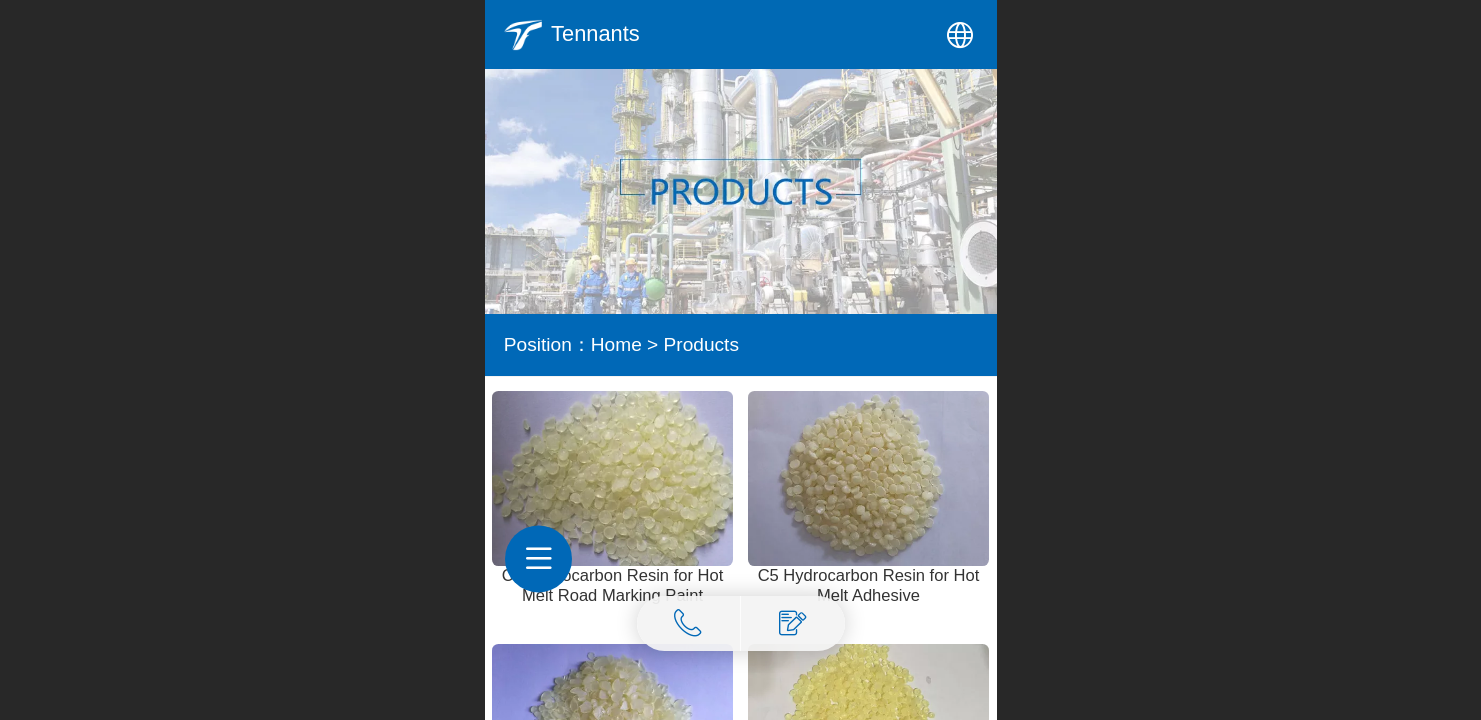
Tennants (595, 33)
